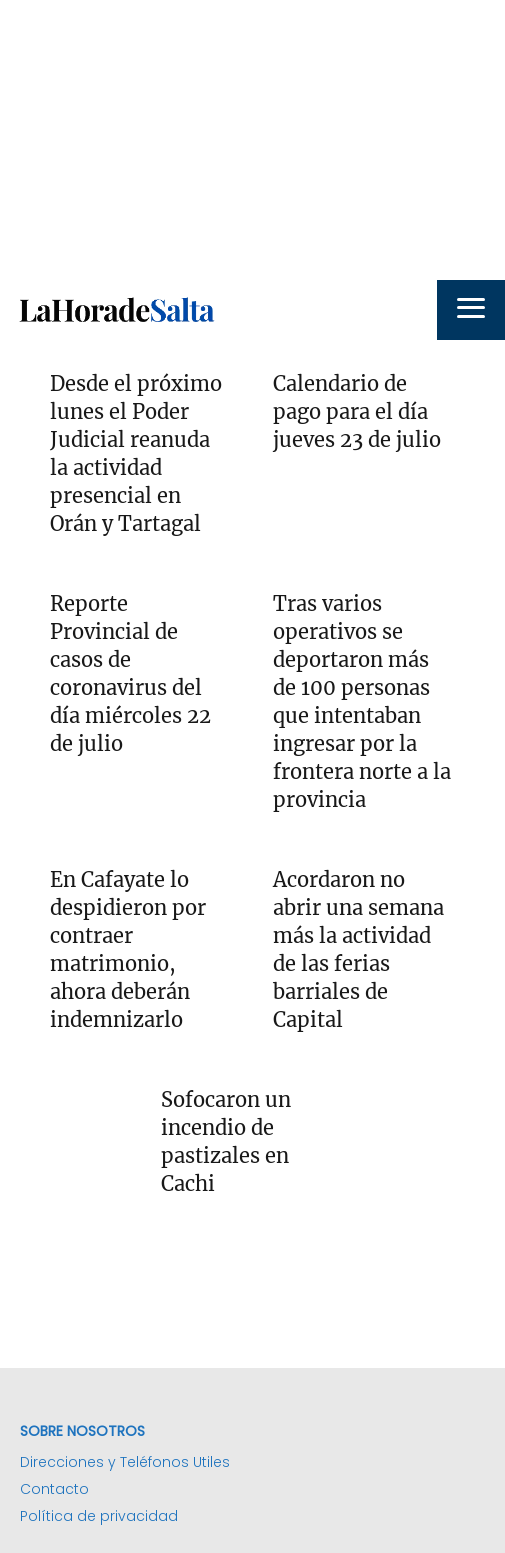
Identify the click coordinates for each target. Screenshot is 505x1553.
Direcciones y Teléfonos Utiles (125, 1462)
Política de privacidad (99, 1516)
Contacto (54, 1489)
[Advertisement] (252, 140)
